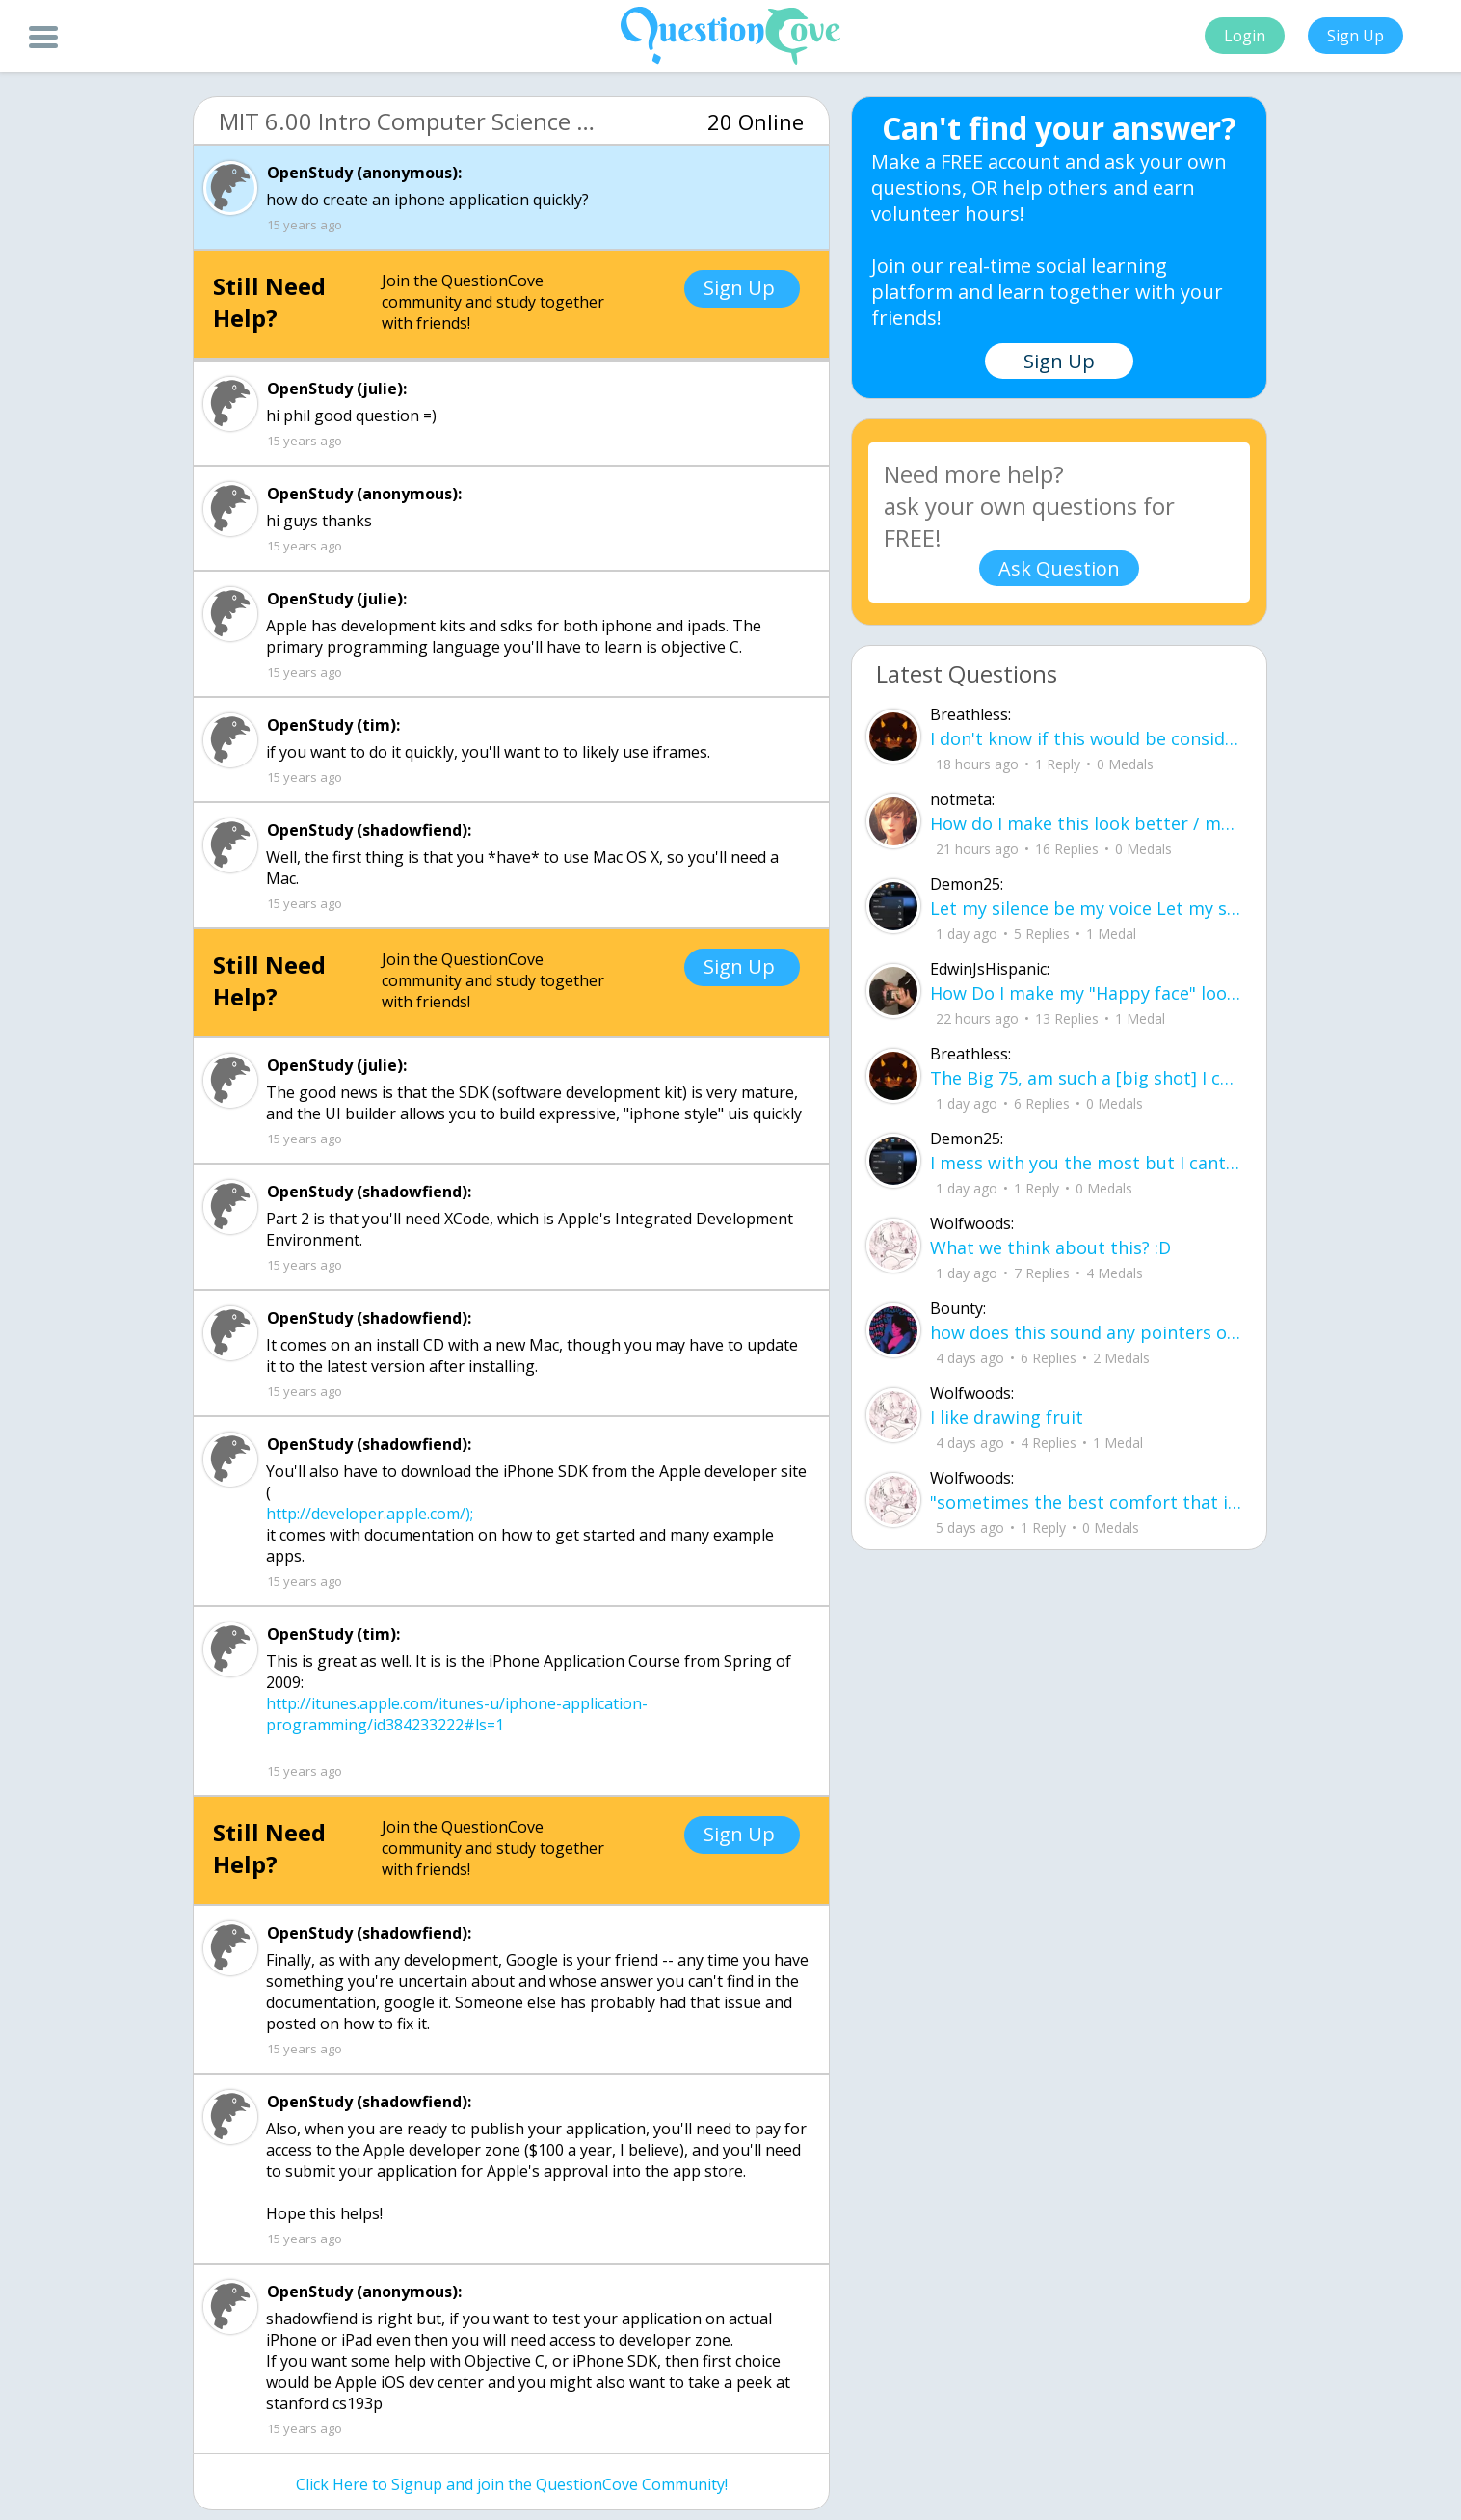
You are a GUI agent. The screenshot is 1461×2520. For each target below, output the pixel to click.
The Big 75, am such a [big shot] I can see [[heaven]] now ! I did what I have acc (1086, 1077)
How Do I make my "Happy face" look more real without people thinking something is (1086, 993)
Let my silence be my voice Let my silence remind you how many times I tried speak (1086, 908)
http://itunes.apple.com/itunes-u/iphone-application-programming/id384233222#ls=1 (457, 1714)
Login (1244, 35)
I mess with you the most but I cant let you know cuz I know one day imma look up (1086, 1162)
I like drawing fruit (1006, 1417)
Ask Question (1059, 568)
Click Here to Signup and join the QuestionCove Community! (512, 2484)
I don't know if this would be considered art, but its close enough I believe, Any (1086, 738)
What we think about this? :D (1050, 1247)
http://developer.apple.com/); (369, 1513)
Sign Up (1355, 35)
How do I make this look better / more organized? (1086, 823)
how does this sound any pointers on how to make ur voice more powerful (1086, 1332)
